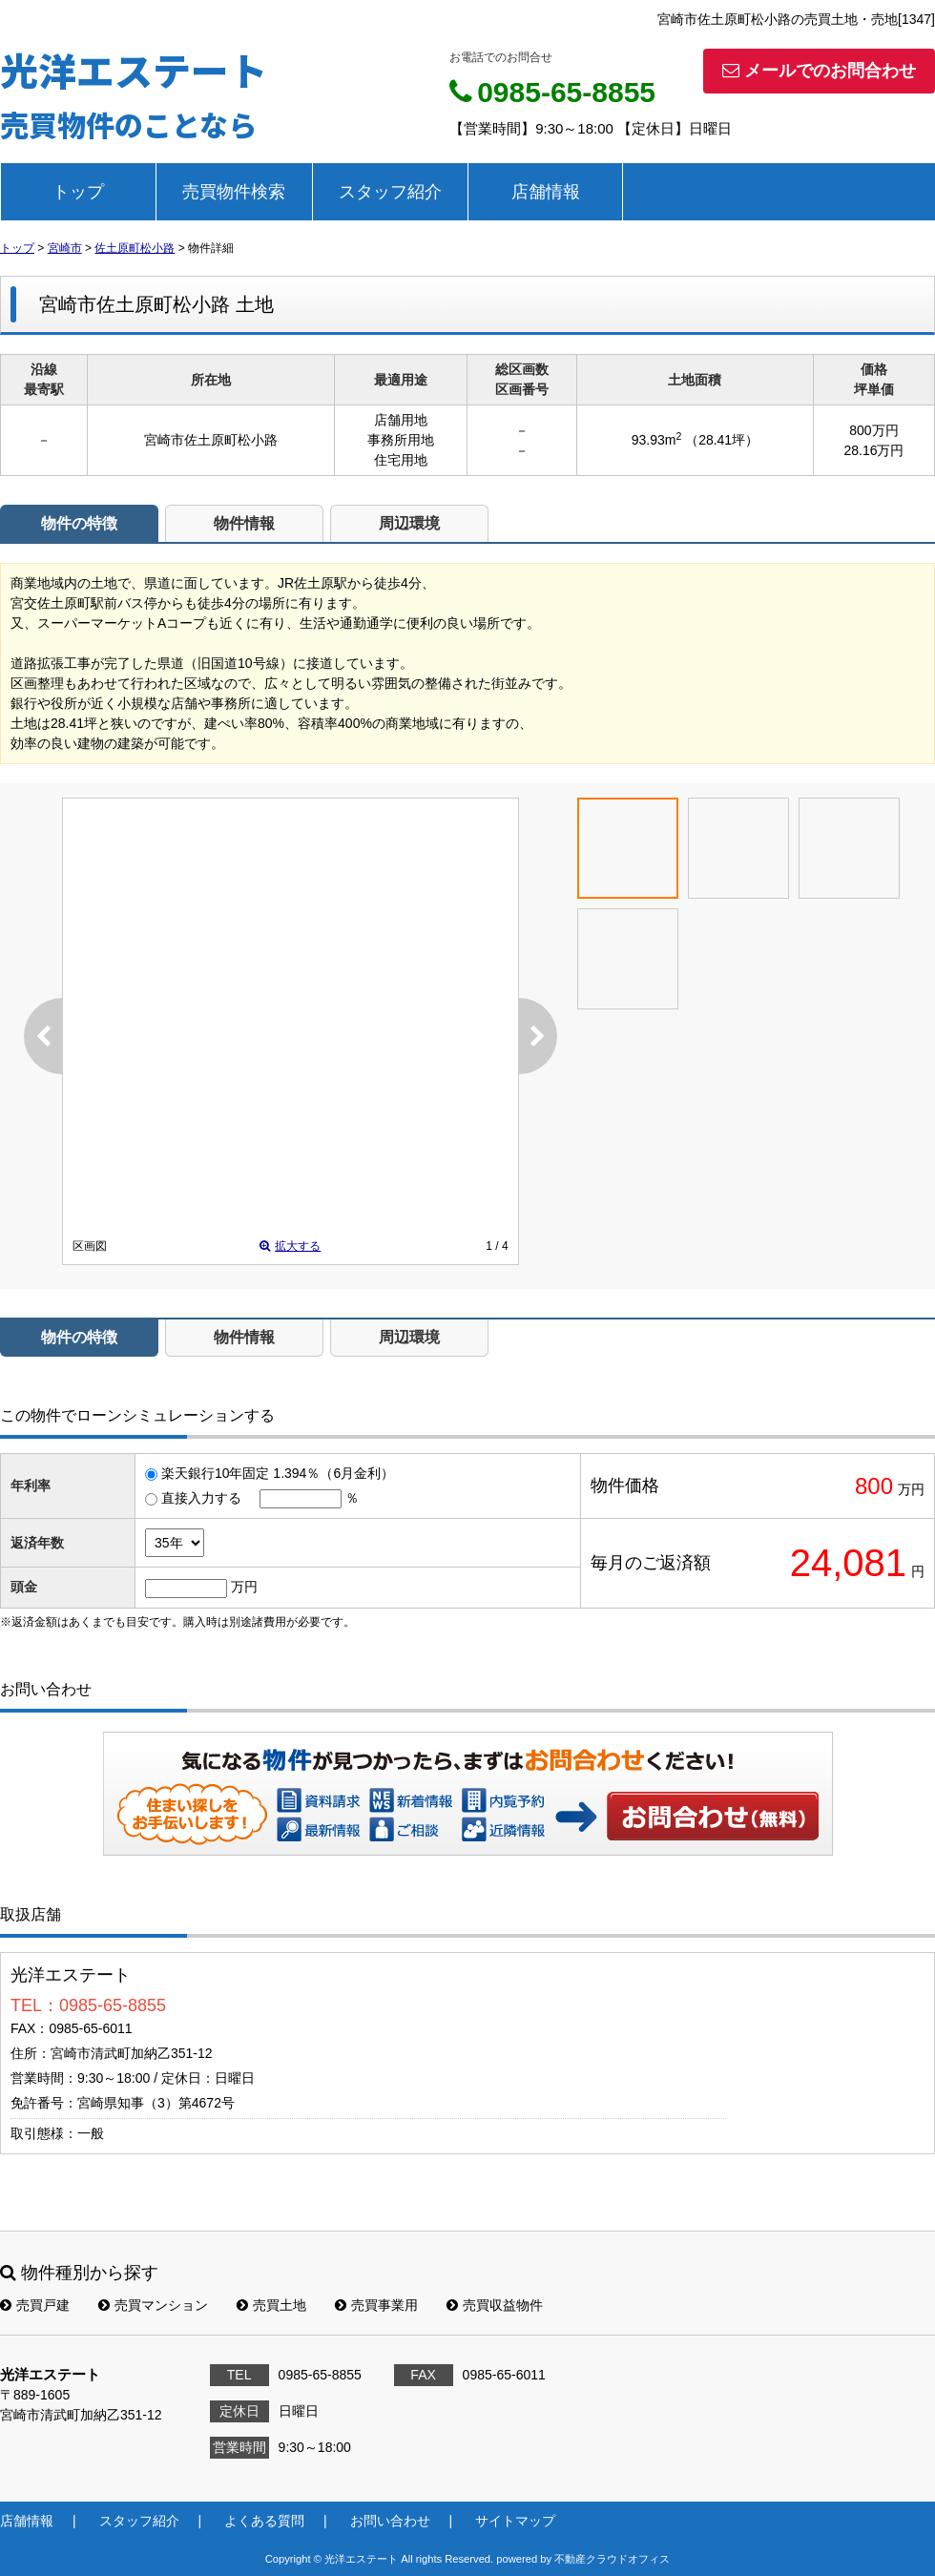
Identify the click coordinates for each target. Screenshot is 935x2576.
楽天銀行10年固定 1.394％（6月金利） (277, 1473)
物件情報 (244, 523)
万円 (244, 1586)
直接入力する (201, 1498)
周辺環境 (409, 523)
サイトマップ (515, 2520)
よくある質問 (264, 2520)
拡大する (290, 1246)
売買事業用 (376, 2305)
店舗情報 (545, 191)
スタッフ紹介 (390, 191)
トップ (78, 191)
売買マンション (153, 2305)
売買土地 (271, 2305)
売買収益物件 (495, 2305)
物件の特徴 (79, 523)
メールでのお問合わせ (819, 70)
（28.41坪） (721, 439)
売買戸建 (35, 2305)
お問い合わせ (714, 1815)
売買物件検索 (233, 191)
